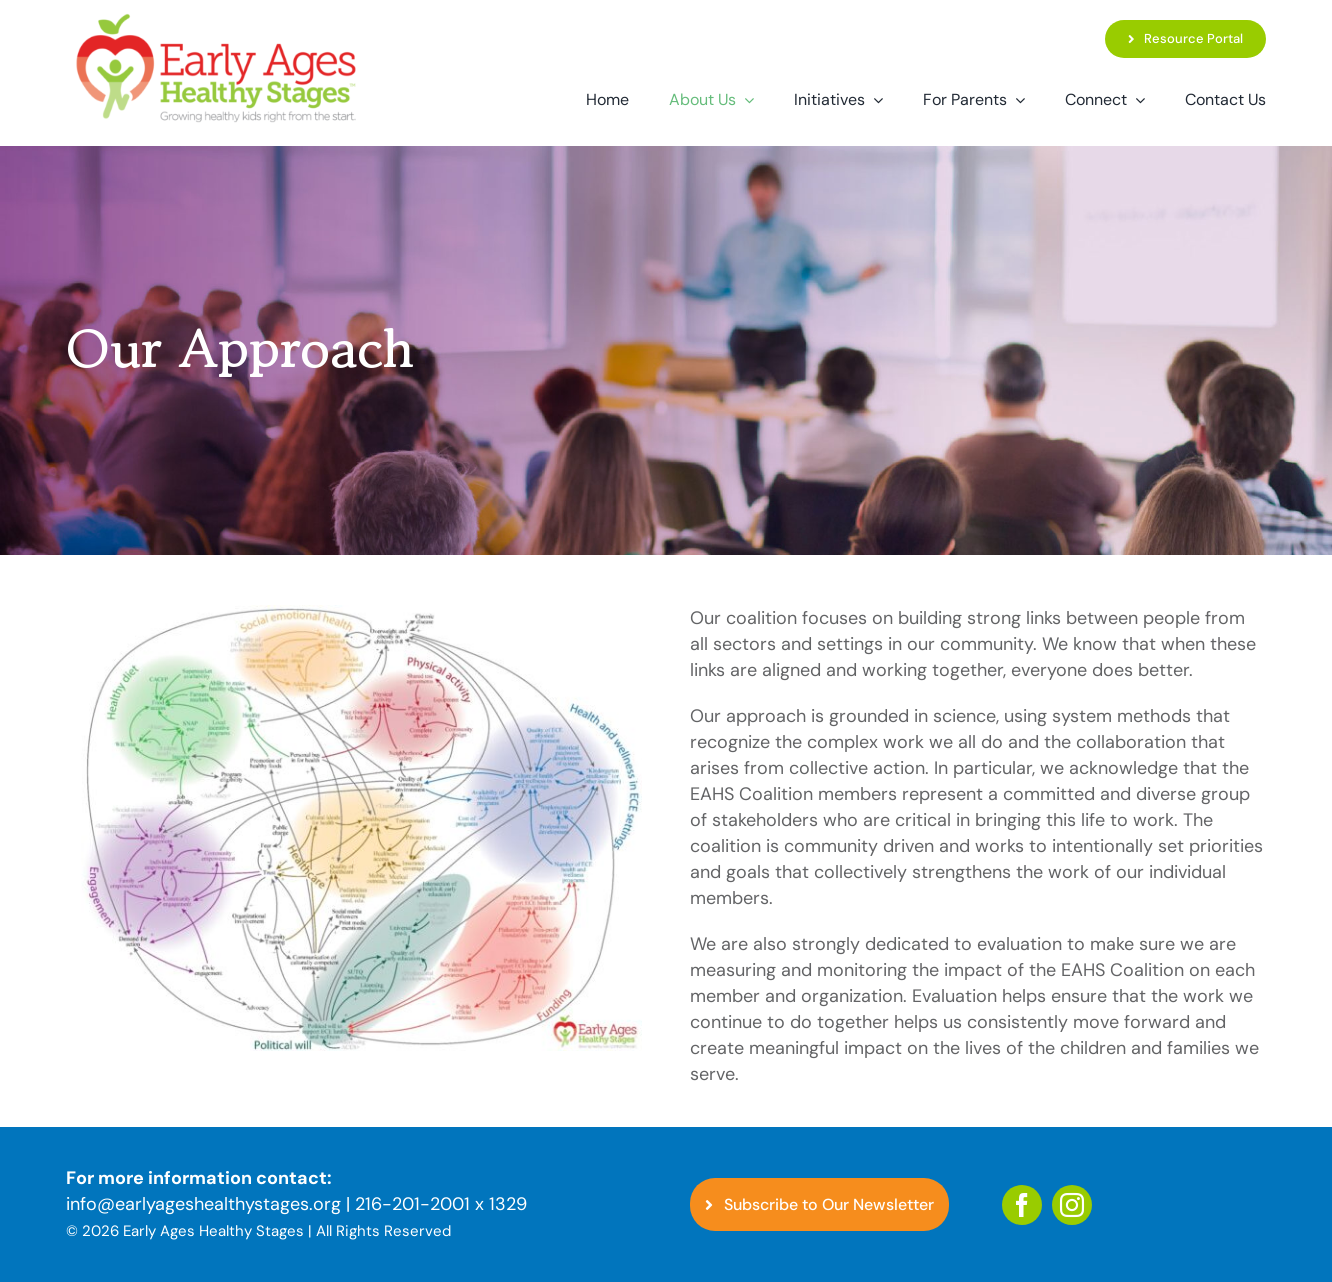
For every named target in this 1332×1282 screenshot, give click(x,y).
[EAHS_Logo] (216, 19)
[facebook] (1022, 1205)
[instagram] (1072, 1205)
